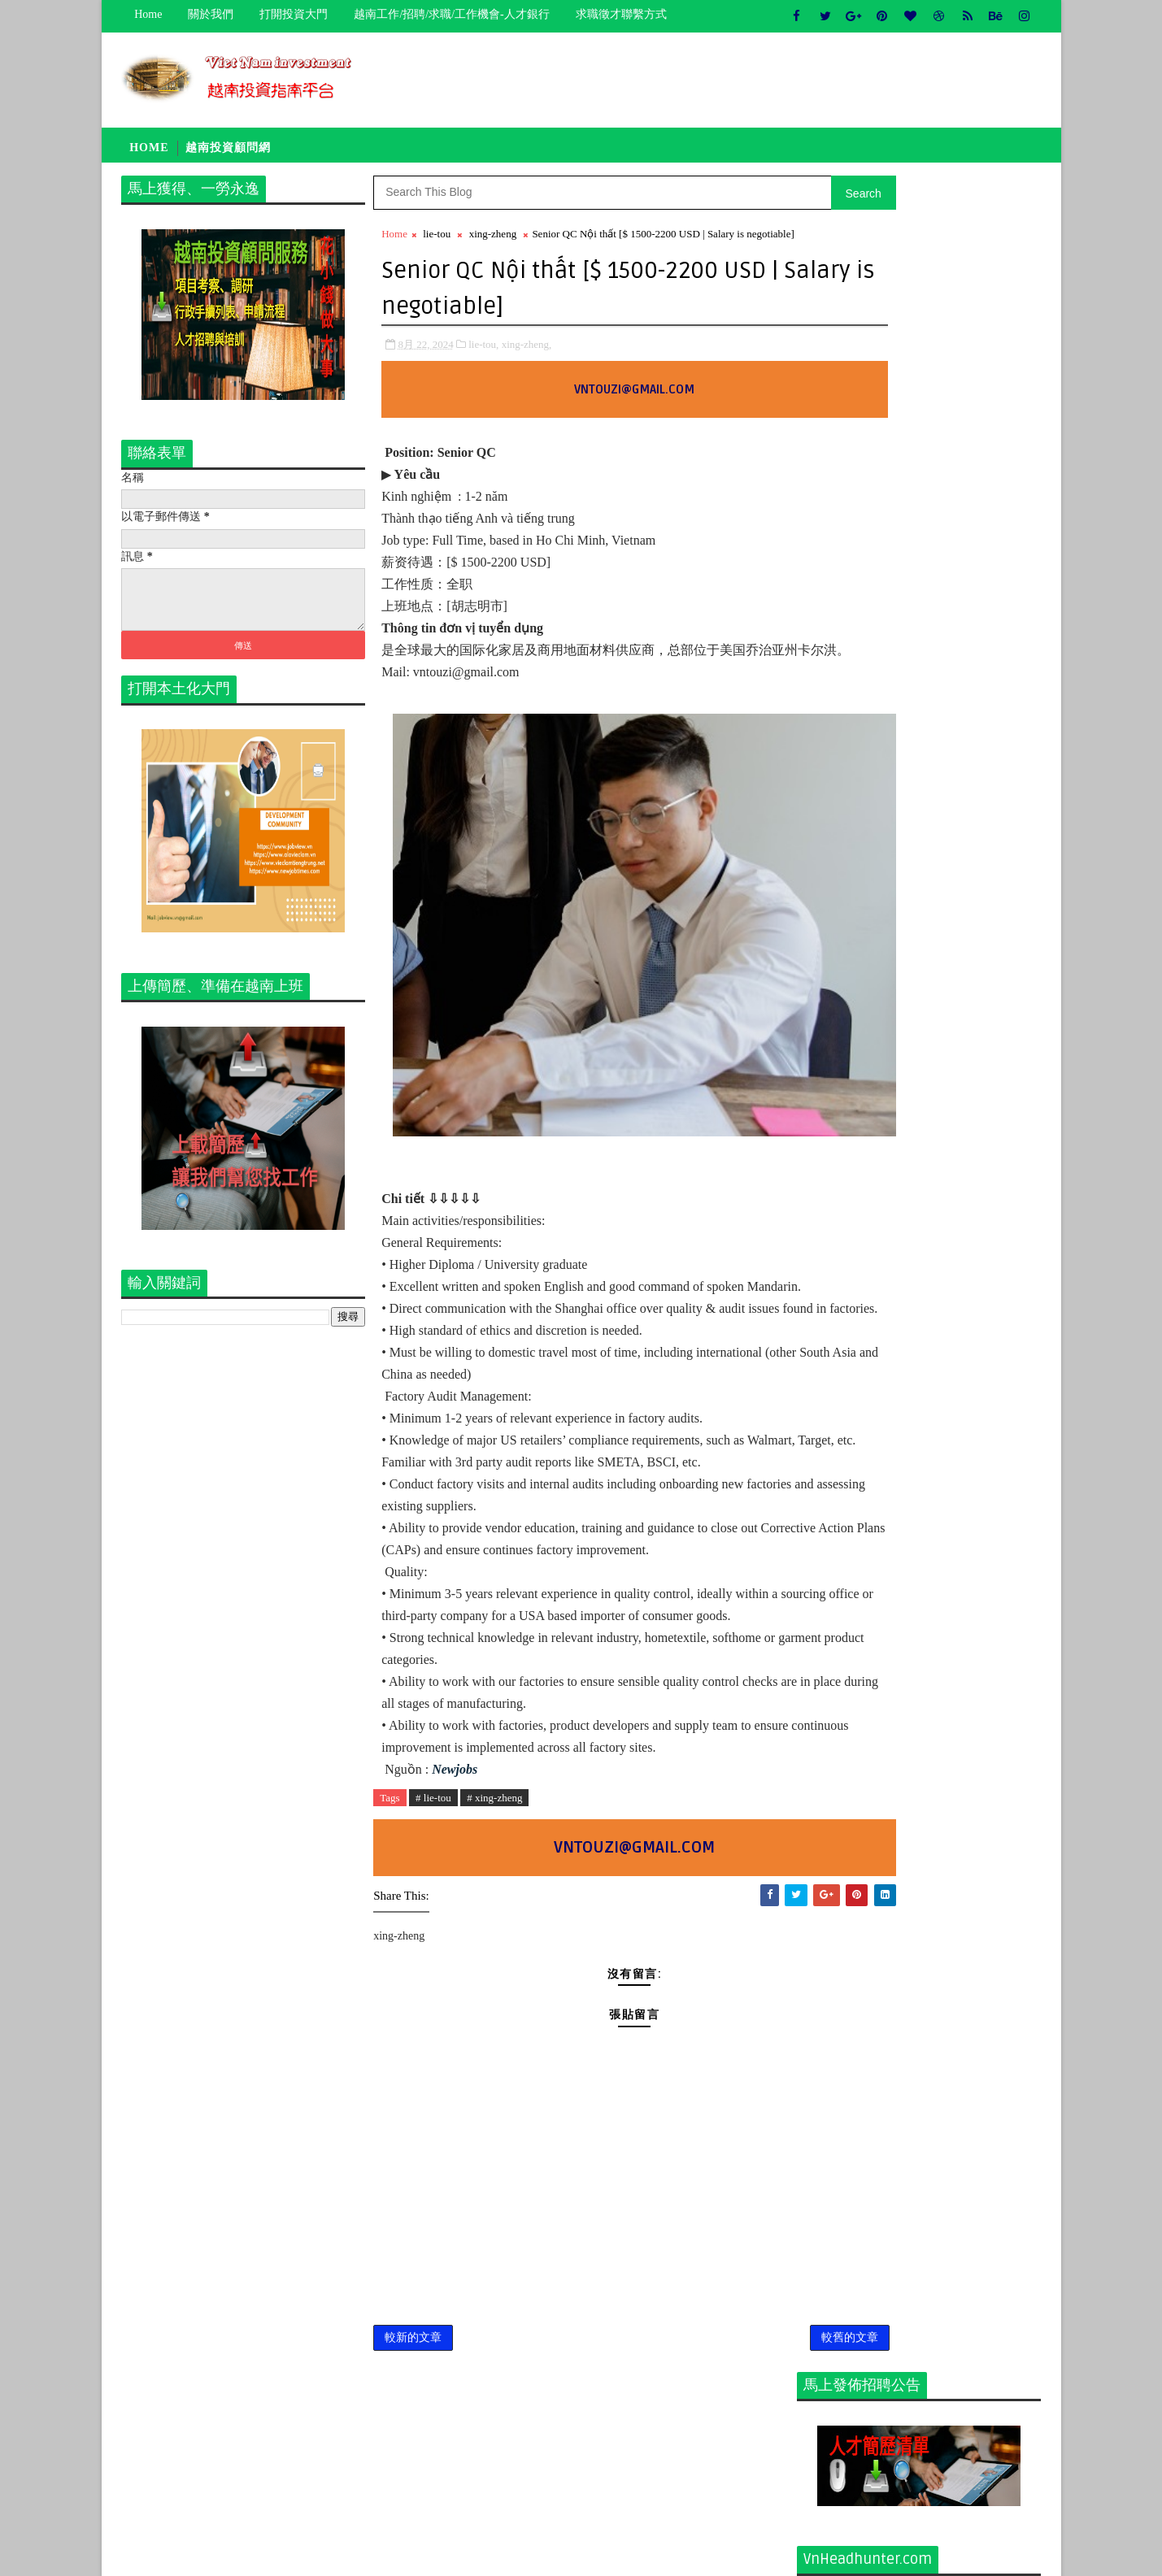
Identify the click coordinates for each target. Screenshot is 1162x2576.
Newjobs (455, 1902)
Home (149, 14)
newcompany (841, 1318)
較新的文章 (413, 2476)
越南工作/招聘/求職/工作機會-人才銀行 (452, 14)
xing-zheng (492, 242)
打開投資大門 (294, 14)
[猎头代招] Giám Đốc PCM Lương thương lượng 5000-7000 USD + (950, 861)
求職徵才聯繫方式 (621, 14)
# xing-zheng (495, 1931)
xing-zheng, (527, 368)
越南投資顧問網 (228, 152)
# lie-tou (433, 1931)
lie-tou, (484, 368)
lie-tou (437, 242)
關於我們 (211, 14)
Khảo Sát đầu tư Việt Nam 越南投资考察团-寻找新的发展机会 (956, 1058)
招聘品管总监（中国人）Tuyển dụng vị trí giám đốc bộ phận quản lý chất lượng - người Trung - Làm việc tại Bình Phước (917, 1139)
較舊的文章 (742, 2476)
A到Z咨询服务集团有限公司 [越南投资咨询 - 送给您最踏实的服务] (956, 992)
